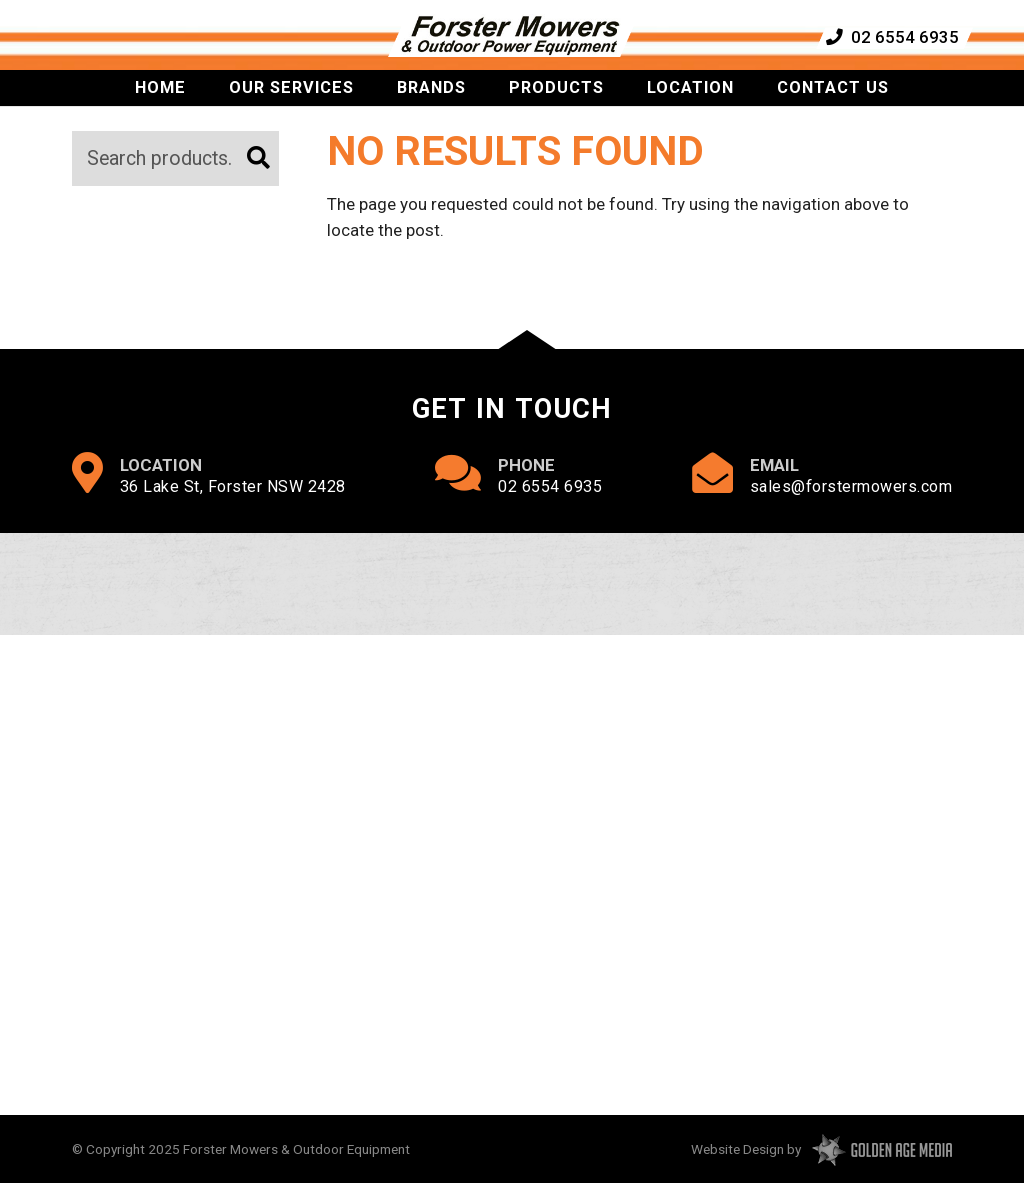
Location (690, 106)
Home (160, 106)
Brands (431, 106)
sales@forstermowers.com (851, 486)
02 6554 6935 (891, 43)
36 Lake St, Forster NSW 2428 (233, 486)
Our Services (291, 106)
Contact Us (833, 106)
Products (556, 106)
